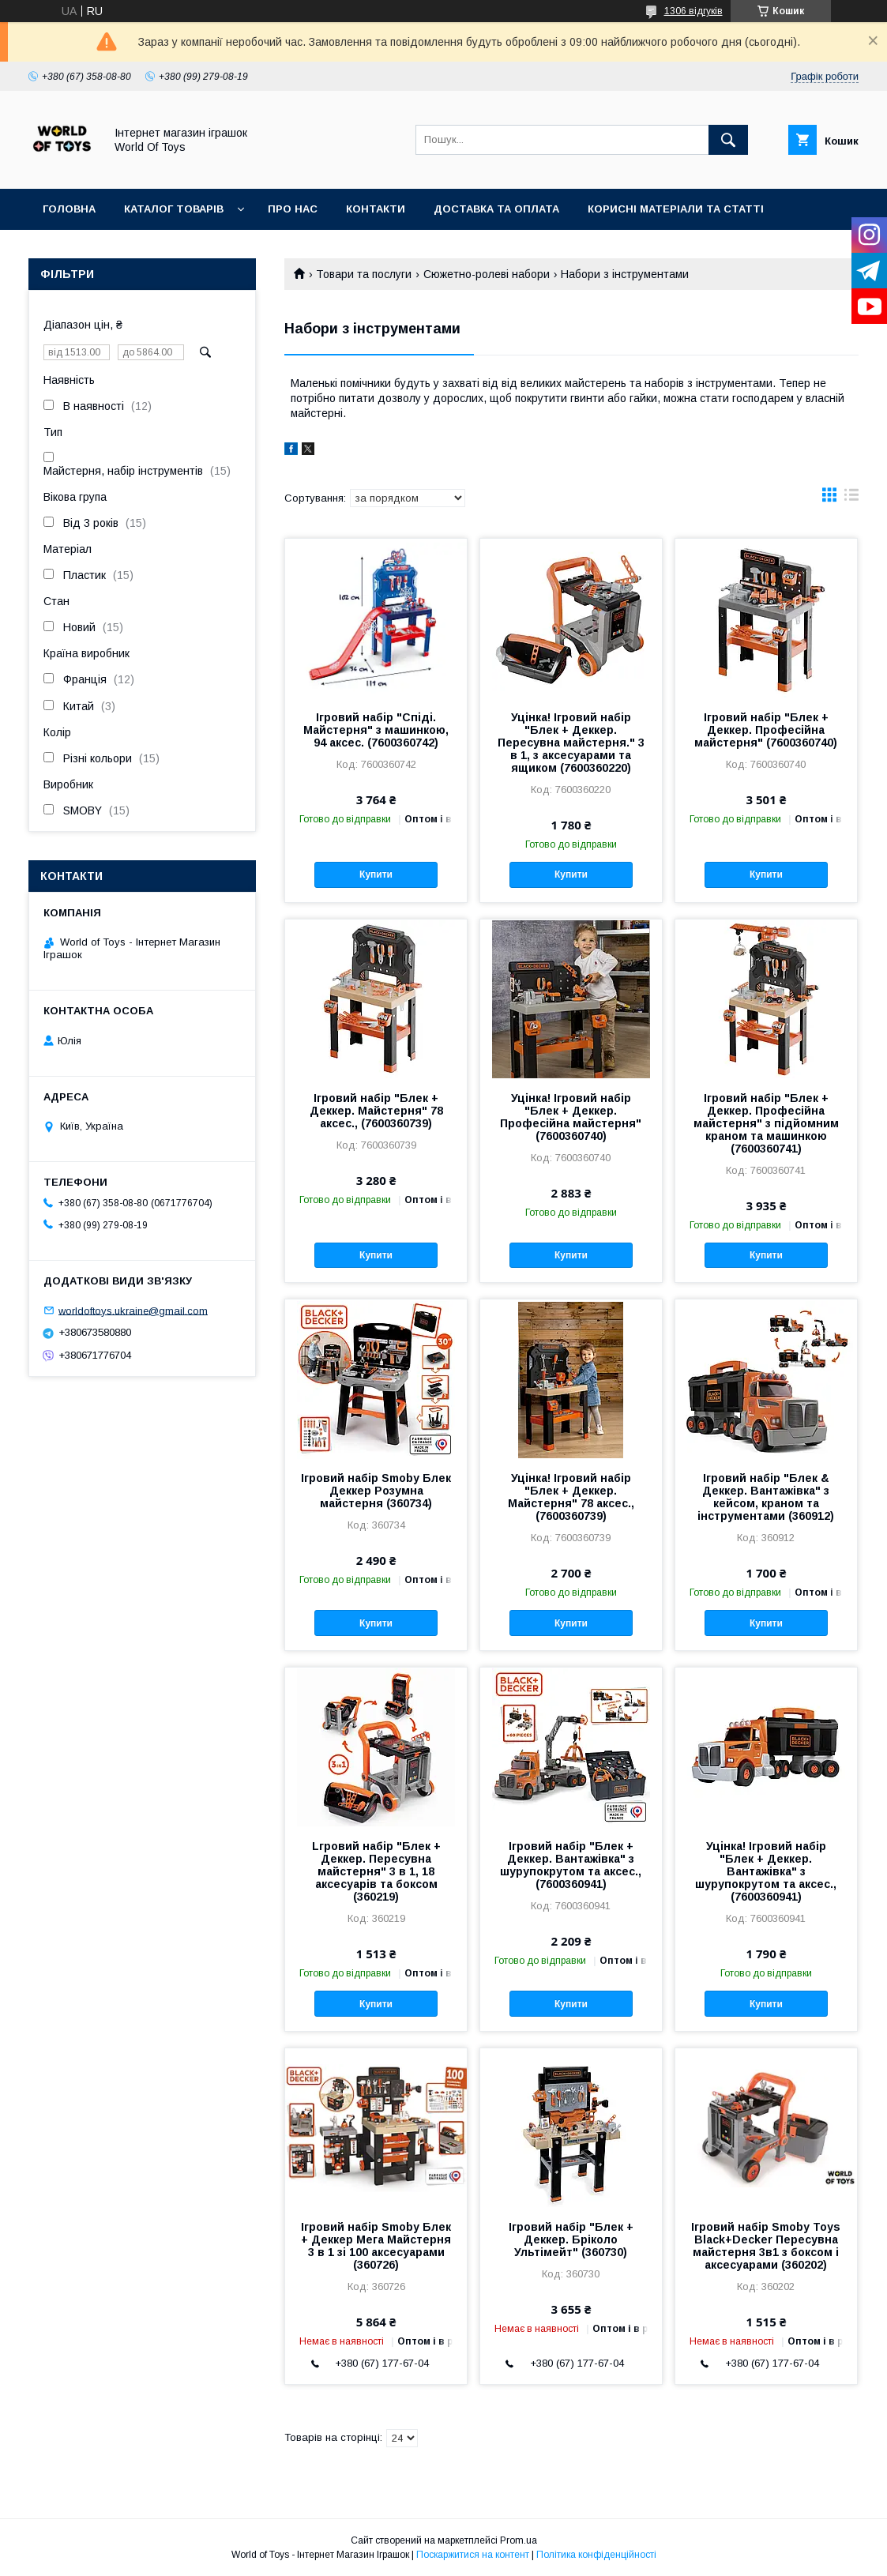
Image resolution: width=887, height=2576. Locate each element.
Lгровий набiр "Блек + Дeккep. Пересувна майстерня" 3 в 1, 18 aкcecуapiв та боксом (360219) (376, 1871)
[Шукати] (728, 140)
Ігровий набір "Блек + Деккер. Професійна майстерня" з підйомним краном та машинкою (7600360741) (766, 1123)
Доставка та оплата (496, 209)
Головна (69, 209)
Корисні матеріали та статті (676, 209)
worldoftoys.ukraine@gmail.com (133, 1310)
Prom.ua (518, 2540)
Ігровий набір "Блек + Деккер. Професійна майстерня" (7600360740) (765, 730)
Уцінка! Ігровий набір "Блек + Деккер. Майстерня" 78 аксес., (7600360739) (571, 1497)
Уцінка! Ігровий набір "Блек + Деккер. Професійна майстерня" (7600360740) (570, 1117)
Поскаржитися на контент (472, 2554)
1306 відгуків (693, 11)
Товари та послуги (364, 274)
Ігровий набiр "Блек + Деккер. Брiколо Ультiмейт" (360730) (571, 2239)
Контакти (375, 209)
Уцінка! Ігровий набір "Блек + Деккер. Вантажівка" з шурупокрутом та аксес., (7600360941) (765, 1871)
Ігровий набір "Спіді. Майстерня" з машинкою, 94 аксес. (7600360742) (376, 730)
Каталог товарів (174, 209)
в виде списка (851, 498)
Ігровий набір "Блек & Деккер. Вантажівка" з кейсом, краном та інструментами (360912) (765, 1497)
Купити (376, 874)
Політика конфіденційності (596, 2554)
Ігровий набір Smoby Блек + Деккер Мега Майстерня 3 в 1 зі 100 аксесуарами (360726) (376, 2246)
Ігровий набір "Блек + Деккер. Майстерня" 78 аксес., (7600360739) (376, 1111)
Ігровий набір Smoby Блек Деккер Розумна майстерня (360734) (376, 1491)
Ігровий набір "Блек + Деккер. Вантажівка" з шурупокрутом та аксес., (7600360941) (570, 1865)
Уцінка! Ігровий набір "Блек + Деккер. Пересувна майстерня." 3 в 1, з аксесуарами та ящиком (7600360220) (571, 742)
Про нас (293, 209)
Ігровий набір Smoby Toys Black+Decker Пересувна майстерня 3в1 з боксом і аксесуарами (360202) (765, 2246)
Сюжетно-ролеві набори (486, 274)
